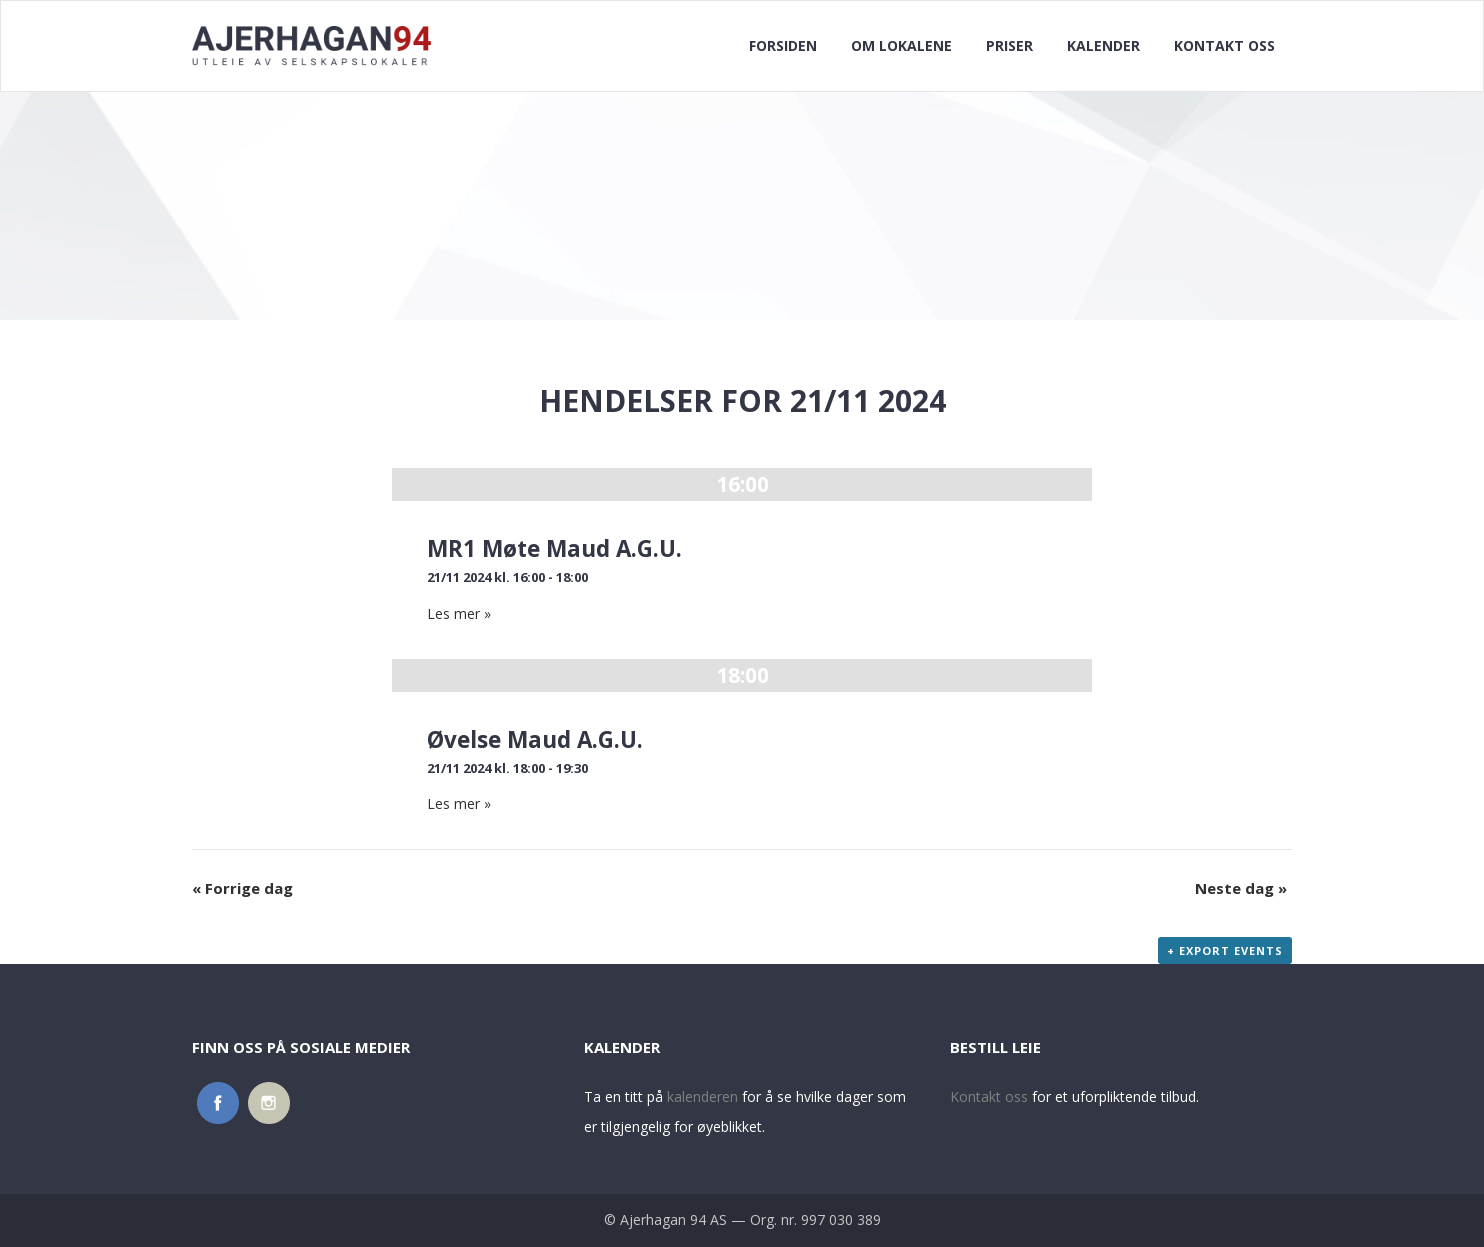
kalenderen (702, 1096)
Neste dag (1241, 888)
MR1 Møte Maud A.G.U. (554, 548)
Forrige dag (242, 888)
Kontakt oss (989, 1096)
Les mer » (459, 613)
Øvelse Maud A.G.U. (535, 739)
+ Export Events (1225, 950)
